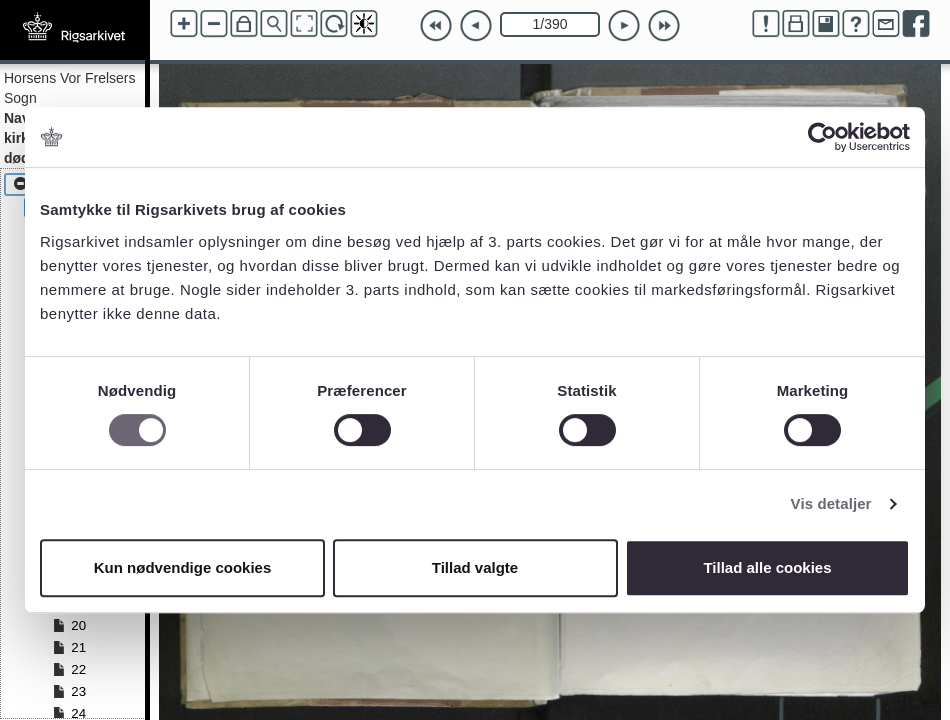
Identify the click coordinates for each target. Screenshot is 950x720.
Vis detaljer (831, 503)
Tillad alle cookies (767, 567)
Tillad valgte (475, 567)
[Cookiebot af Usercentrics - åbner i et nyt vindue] (822, 137)
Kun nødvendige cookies (183, 567)
